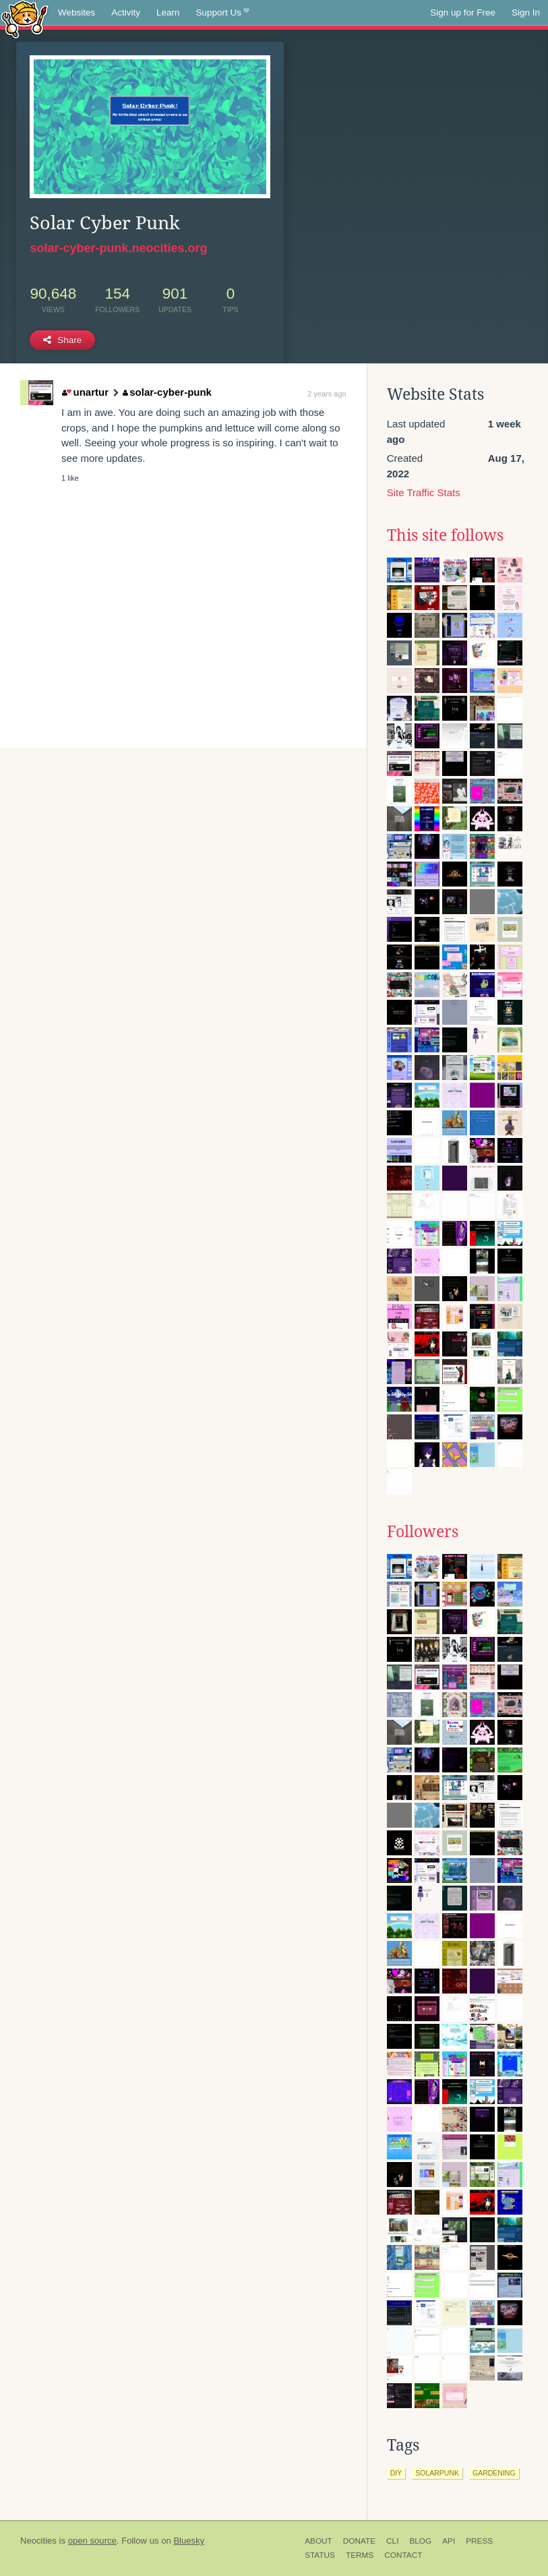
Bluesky (188, 2541)
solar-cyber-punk (167, 392)
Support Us (222, 12)
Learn (168, 12)
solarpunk (437, 2473)
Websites (76, 12)
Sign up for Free (462, 12)
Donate (359, 2541)
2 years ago (326, 394)
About (318, 2541)
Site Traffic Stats (423, 492)
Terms (359, 2555)
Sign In (526, 12)
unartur (85, 392)
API (448, 2541)
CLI (392, 2541)
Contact (403, 2555)
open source (92, 2541)
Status (320, 2555)
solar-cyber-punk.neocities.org (118, 248)
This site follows (445, 535)
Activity (125, 12)
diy (396, 2473)
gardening (494, 2473)
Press (479, 2541)
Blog (420, 2541)
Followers (422, 1531)
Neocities (38, 2541)
